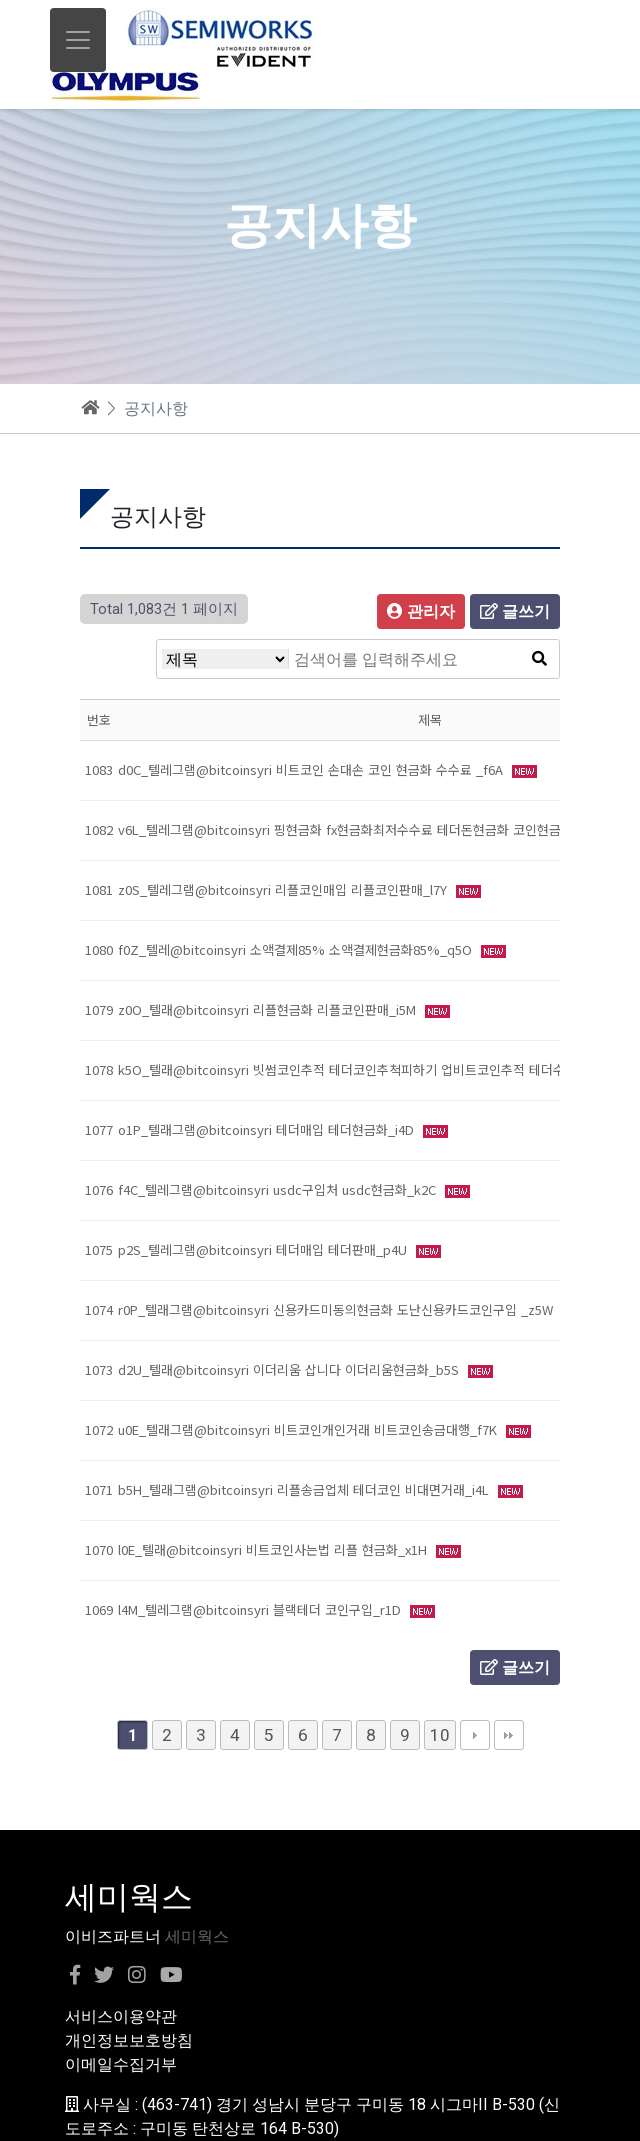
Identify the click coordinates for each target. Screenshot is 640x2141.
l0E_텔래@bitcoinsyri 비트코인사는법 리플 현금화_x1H (274, 1549)
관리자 (421, 611)
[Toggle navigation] (78, 40)
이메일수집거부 (121, 2064)
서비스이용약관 (121, 2016)
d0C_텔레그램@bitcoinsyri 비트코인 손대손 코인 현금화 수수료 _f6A (312, 769)
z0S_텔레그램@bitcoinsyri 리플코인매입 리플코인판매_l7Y (284, 889)
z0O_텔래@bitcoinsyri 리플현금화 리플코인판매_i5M (269, 1009)
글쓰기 (515, 611)
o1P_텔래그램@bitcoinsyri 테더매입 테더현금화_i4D (268, 1129)
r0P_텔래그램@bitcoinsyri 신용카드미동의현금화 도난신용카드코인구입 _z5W (337, 1309)
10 (440, 1735)
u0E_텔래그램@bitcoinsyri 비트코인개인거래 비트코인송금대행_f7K (309, 1429)
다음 (475, 1735)
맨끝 (509, 1735)
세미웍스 (197, 1936)
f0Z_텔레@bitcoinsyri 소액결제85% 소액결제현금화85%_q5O (297, 949)
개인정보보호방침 (129, 2040)
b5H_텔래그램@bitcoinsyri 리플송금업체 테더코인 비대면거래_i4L (305, 1489)
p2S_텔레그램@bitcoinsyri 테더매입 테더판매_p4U (264, 1249)
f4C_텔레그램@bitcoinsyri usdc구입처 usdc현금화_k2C (279, 1189)
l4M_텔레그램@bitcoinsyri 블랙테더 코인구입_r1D (261, 1609)
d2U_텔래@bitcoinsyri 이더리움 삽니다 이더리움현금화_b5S (290, 1369)
